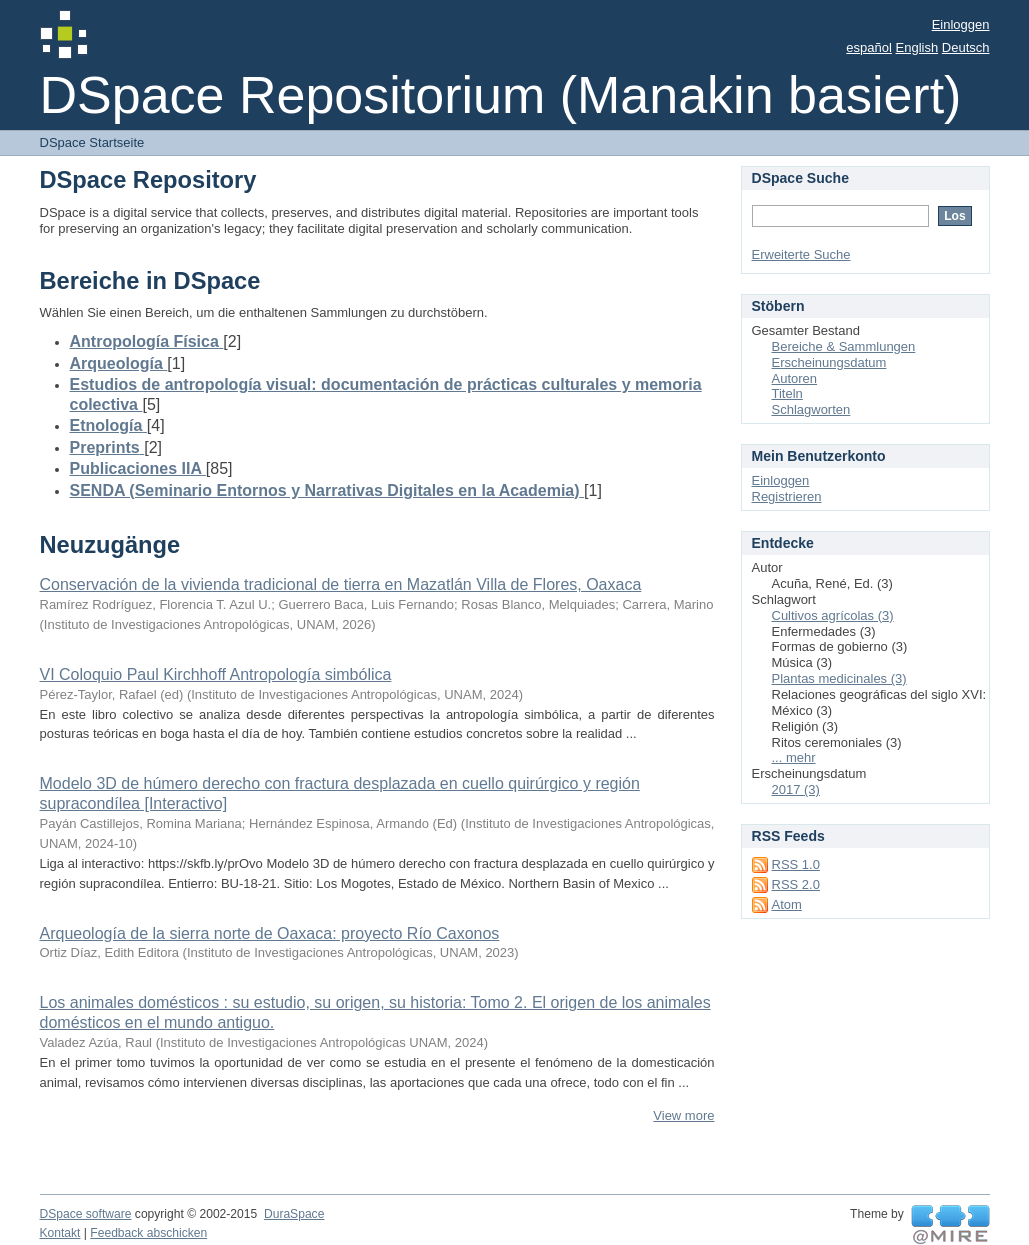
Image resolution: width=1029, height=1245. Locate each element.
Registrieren (787, 496)
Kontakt (60, 1233)
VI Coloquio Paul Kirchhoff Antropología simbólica (216, 674)
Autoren (795, 378)
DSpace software (86, 1214)
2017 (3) (796, 789)
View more (683, 1115)
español (869, 47)
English (917, 47)
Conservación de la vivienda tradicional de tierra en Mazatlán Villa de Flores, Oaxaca (341, 584)
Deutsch (966, 47)
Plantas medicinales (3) (839, 678)
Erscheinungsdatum (829, 362)
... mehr (794, 757)
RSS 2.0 (796, 884)
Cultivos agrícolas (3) (833, 615)
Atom (787, 904)
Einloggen (961, 24)
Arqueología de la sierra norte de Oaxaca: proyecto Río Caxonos (270, 933)
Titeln (787, 393)
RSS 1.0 (796, 864)
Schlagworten (811, 409)
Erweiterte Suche (801, 254)
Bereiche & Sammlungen (844, 346)
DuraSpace (294, 1214)
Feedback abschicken (148, 1233)
